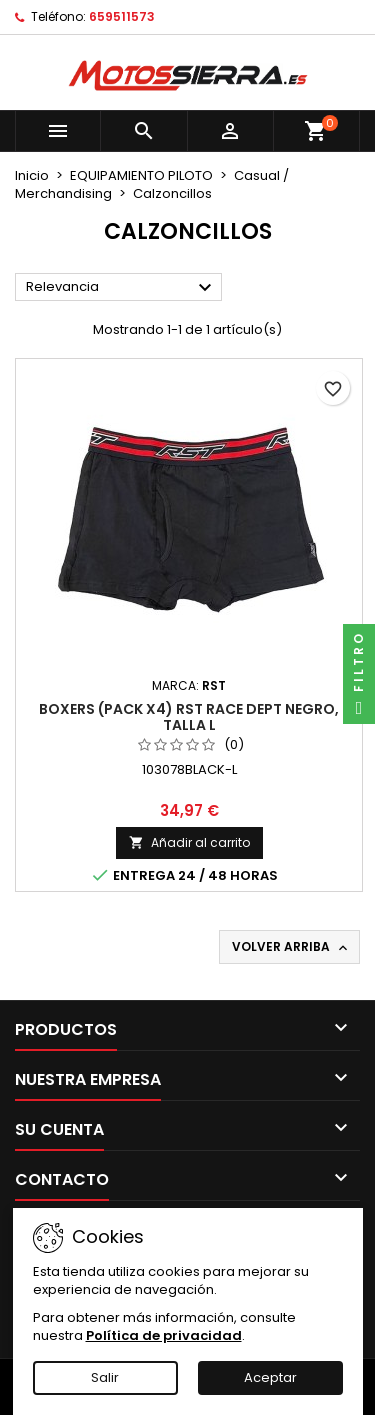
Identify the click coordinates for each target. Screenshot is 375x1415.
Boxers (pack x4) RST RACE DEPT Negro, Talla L (189, 717)
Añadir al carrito (189, 842)
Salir (105, 1377)
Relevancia (121, 288)
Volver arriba (291, 947)
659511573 (122, 16)
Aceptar (270, 1377)
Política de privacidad (164, 1335)
